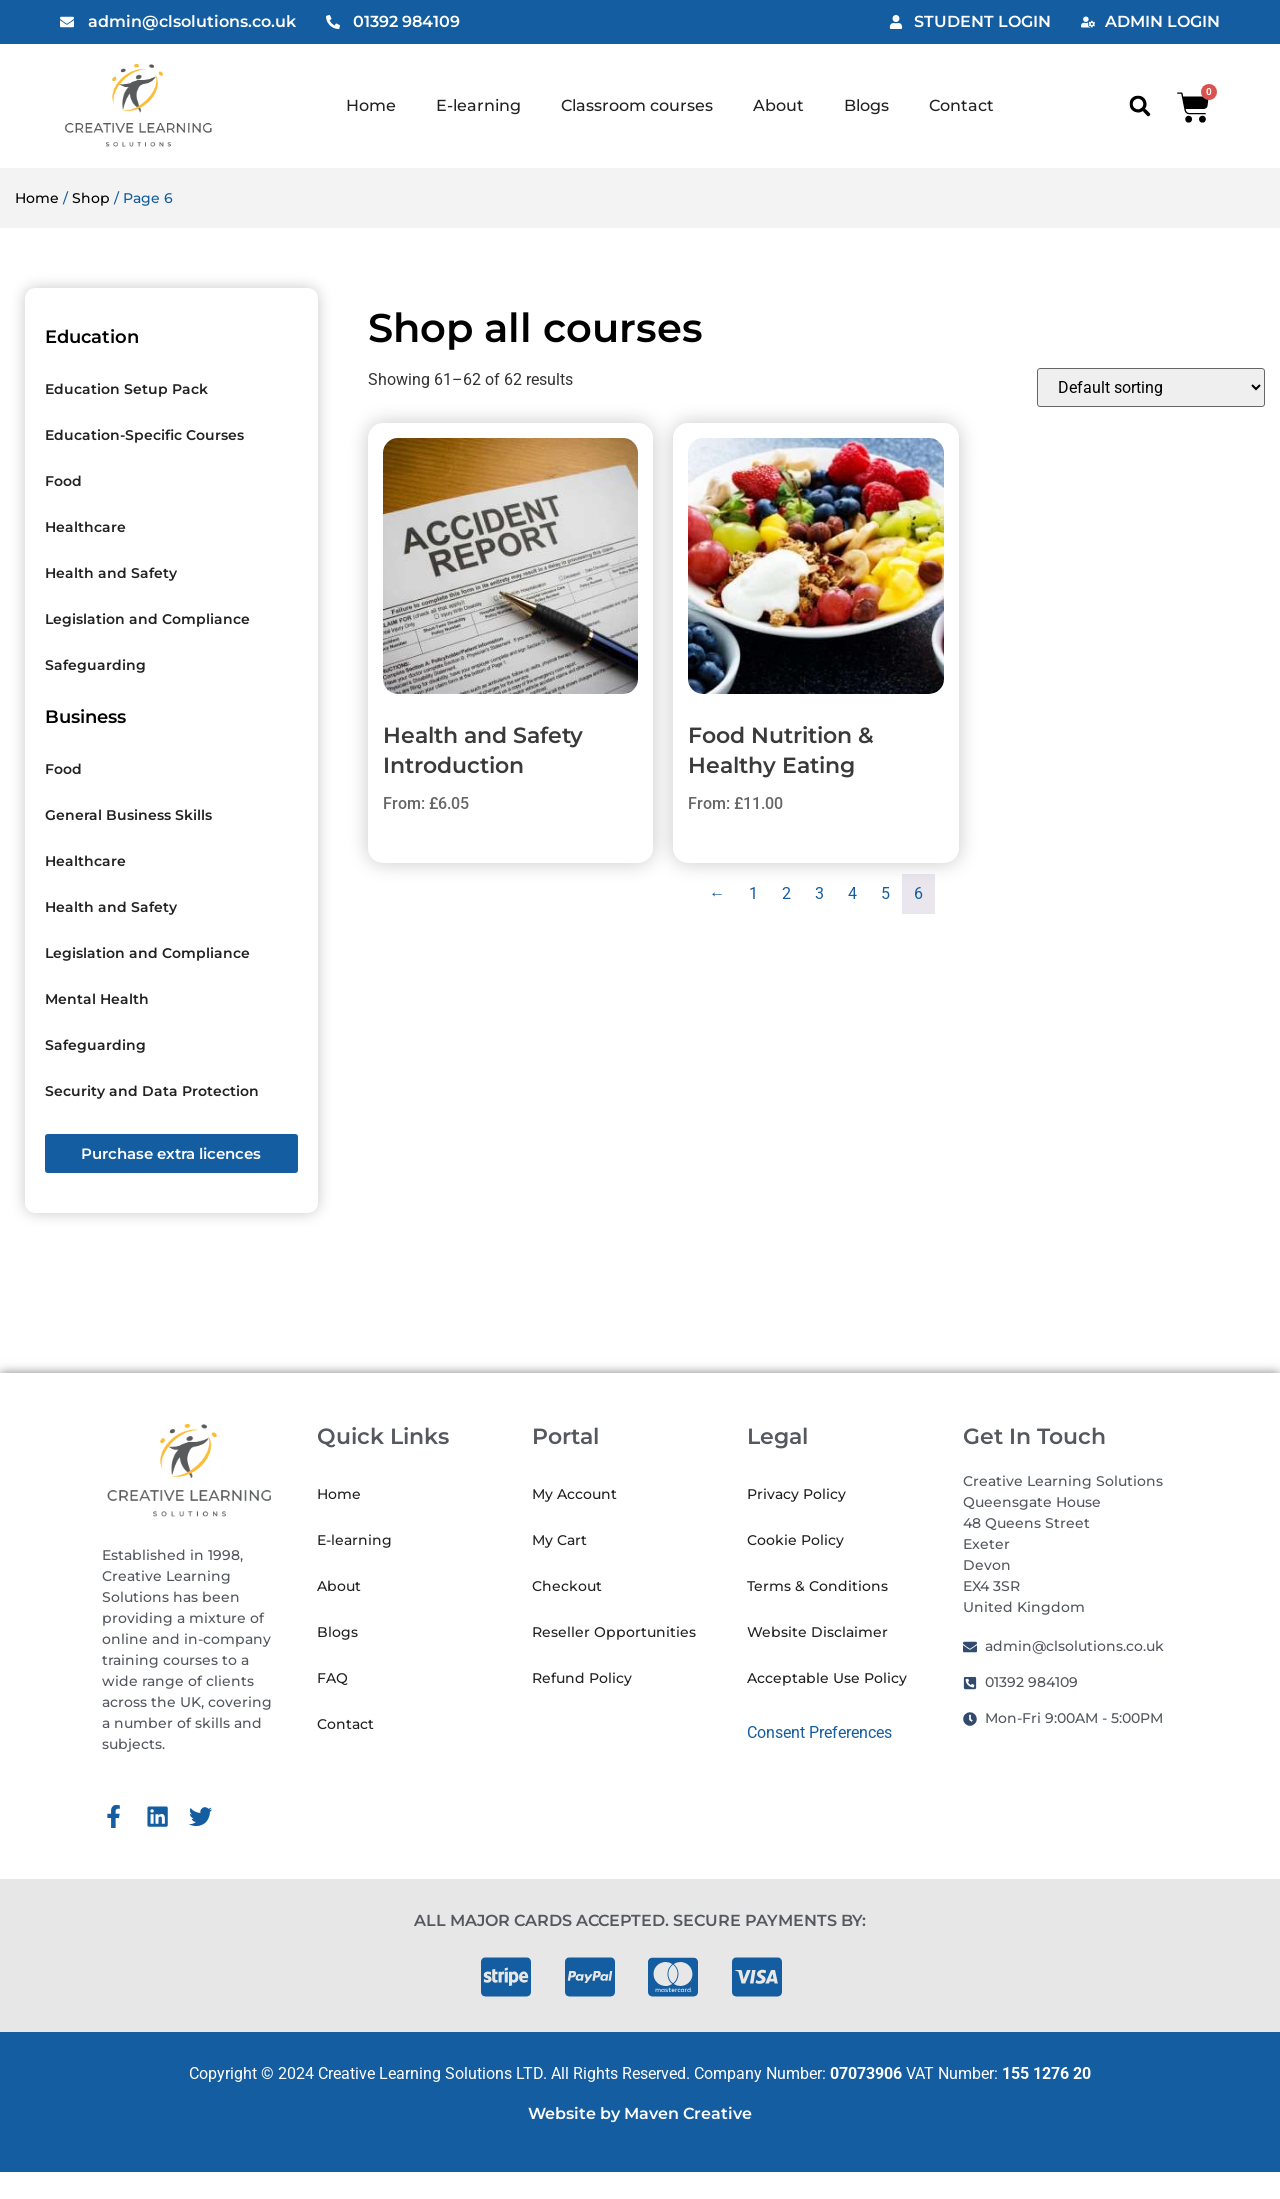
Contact (961, 105)
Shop (91, 198)
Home (371, 105)
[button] (1139, 106)
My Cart (559, 1540)
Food (63, 481)
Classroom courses (637, 105)
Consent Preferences (819, 1732)
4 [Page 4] (852, 893)
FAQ (332, 1678)
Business (85, 717)
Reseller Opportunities (614, 1632)
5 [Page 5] (885, 893)
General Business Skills (128, 815)
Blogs (866, 105)
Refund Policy (582, 1678)
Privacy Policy (796, 1494)
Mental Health (97, 999)
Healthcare (85, 527)
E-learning (478, 105)
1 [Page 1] (753, 893)
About (778, 105)
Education (92, 337)
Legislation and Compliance (147, 619)
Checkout (567, 1586)
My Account (574, 1494)
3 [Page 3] (819, 893)
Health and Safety (111, 573)
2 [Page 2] (786, 893)
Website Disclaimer (817, 1632)
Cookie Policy (795, 1540)
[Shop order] (1151, 387)
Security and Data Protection (152, 1091)
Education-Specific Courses (144, 435)
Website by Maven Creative (640, 2113)
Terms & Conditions (817, 1586)
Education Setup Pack (126, 389)
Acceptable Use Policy (827, 1678)
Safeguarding (95, 665)
